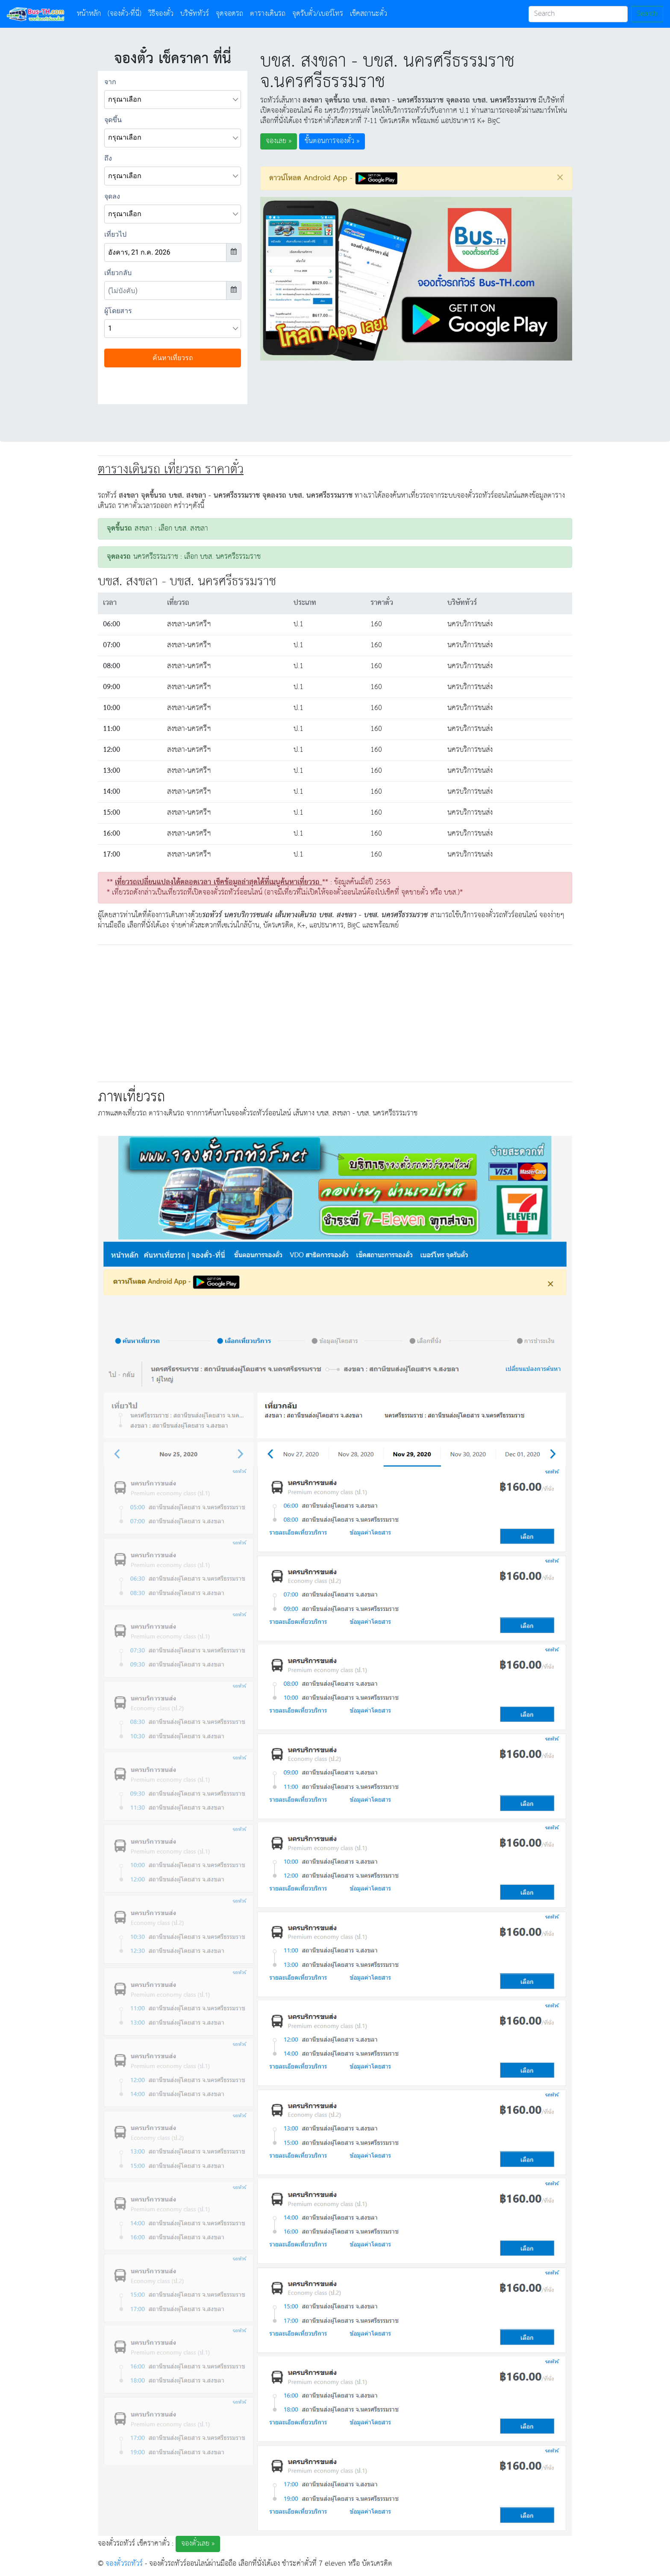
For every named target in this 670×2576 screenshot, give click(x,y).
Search (647, 14)
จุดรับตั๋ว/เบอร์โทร (317, 14)
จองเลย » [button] (278, 141)
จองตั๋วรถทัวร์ (124, 2563)
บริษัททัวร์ (194, 14)
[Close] (560, 177)
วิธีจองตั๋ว (160, 14)
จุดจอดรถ (229, 14)
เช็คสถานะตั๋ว (368, 14)
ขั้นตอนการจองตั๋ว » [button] (332, 141)
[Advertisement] (335, 1011)
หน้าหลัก (90, 14)
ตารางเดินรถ (267, 14)
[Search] (578, 14)
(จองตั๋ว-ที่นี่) (124, 14)
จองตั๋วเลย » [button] (198, 2543)
